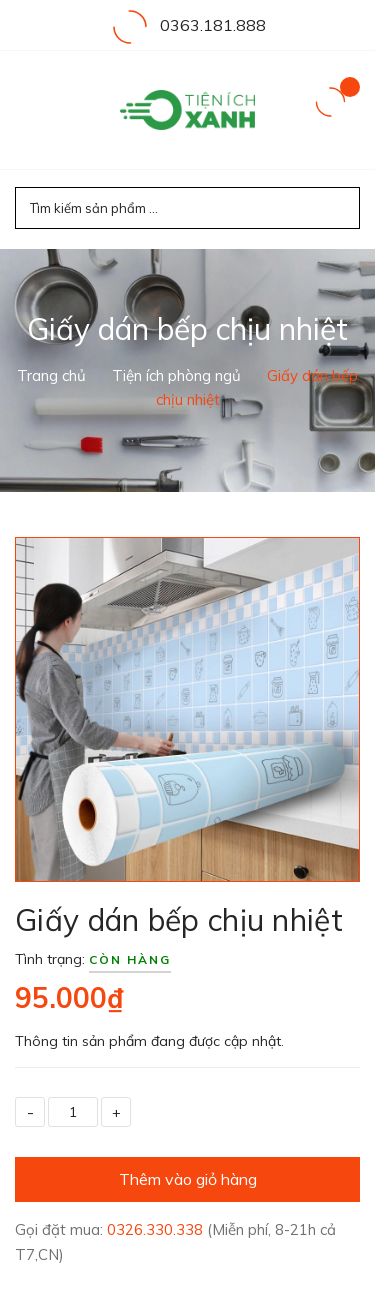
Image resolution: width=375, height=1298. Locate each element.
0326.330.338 (157, 1229)
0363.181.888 (213, 25)
